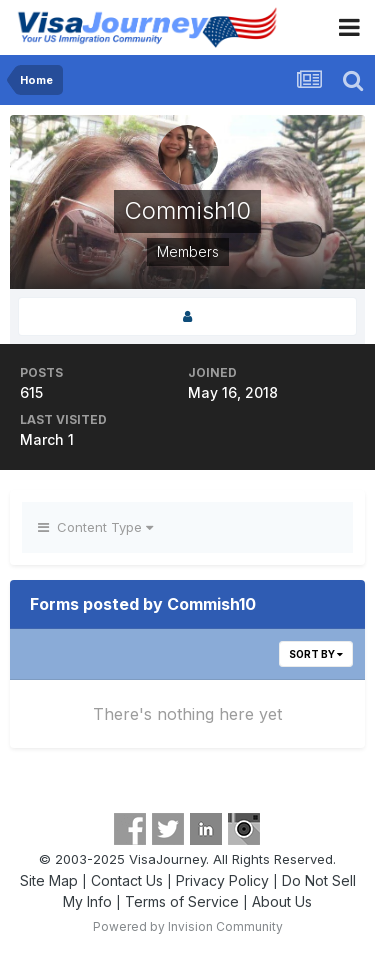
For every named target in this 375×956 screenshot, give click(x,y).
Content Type (95, 527)
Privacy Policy (222, 880)
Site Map (49, 880)
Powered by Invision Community (188, 926)
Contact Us (127, 880)
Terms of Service (182, 901)
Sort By (316, 654)
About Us (282, 901)
